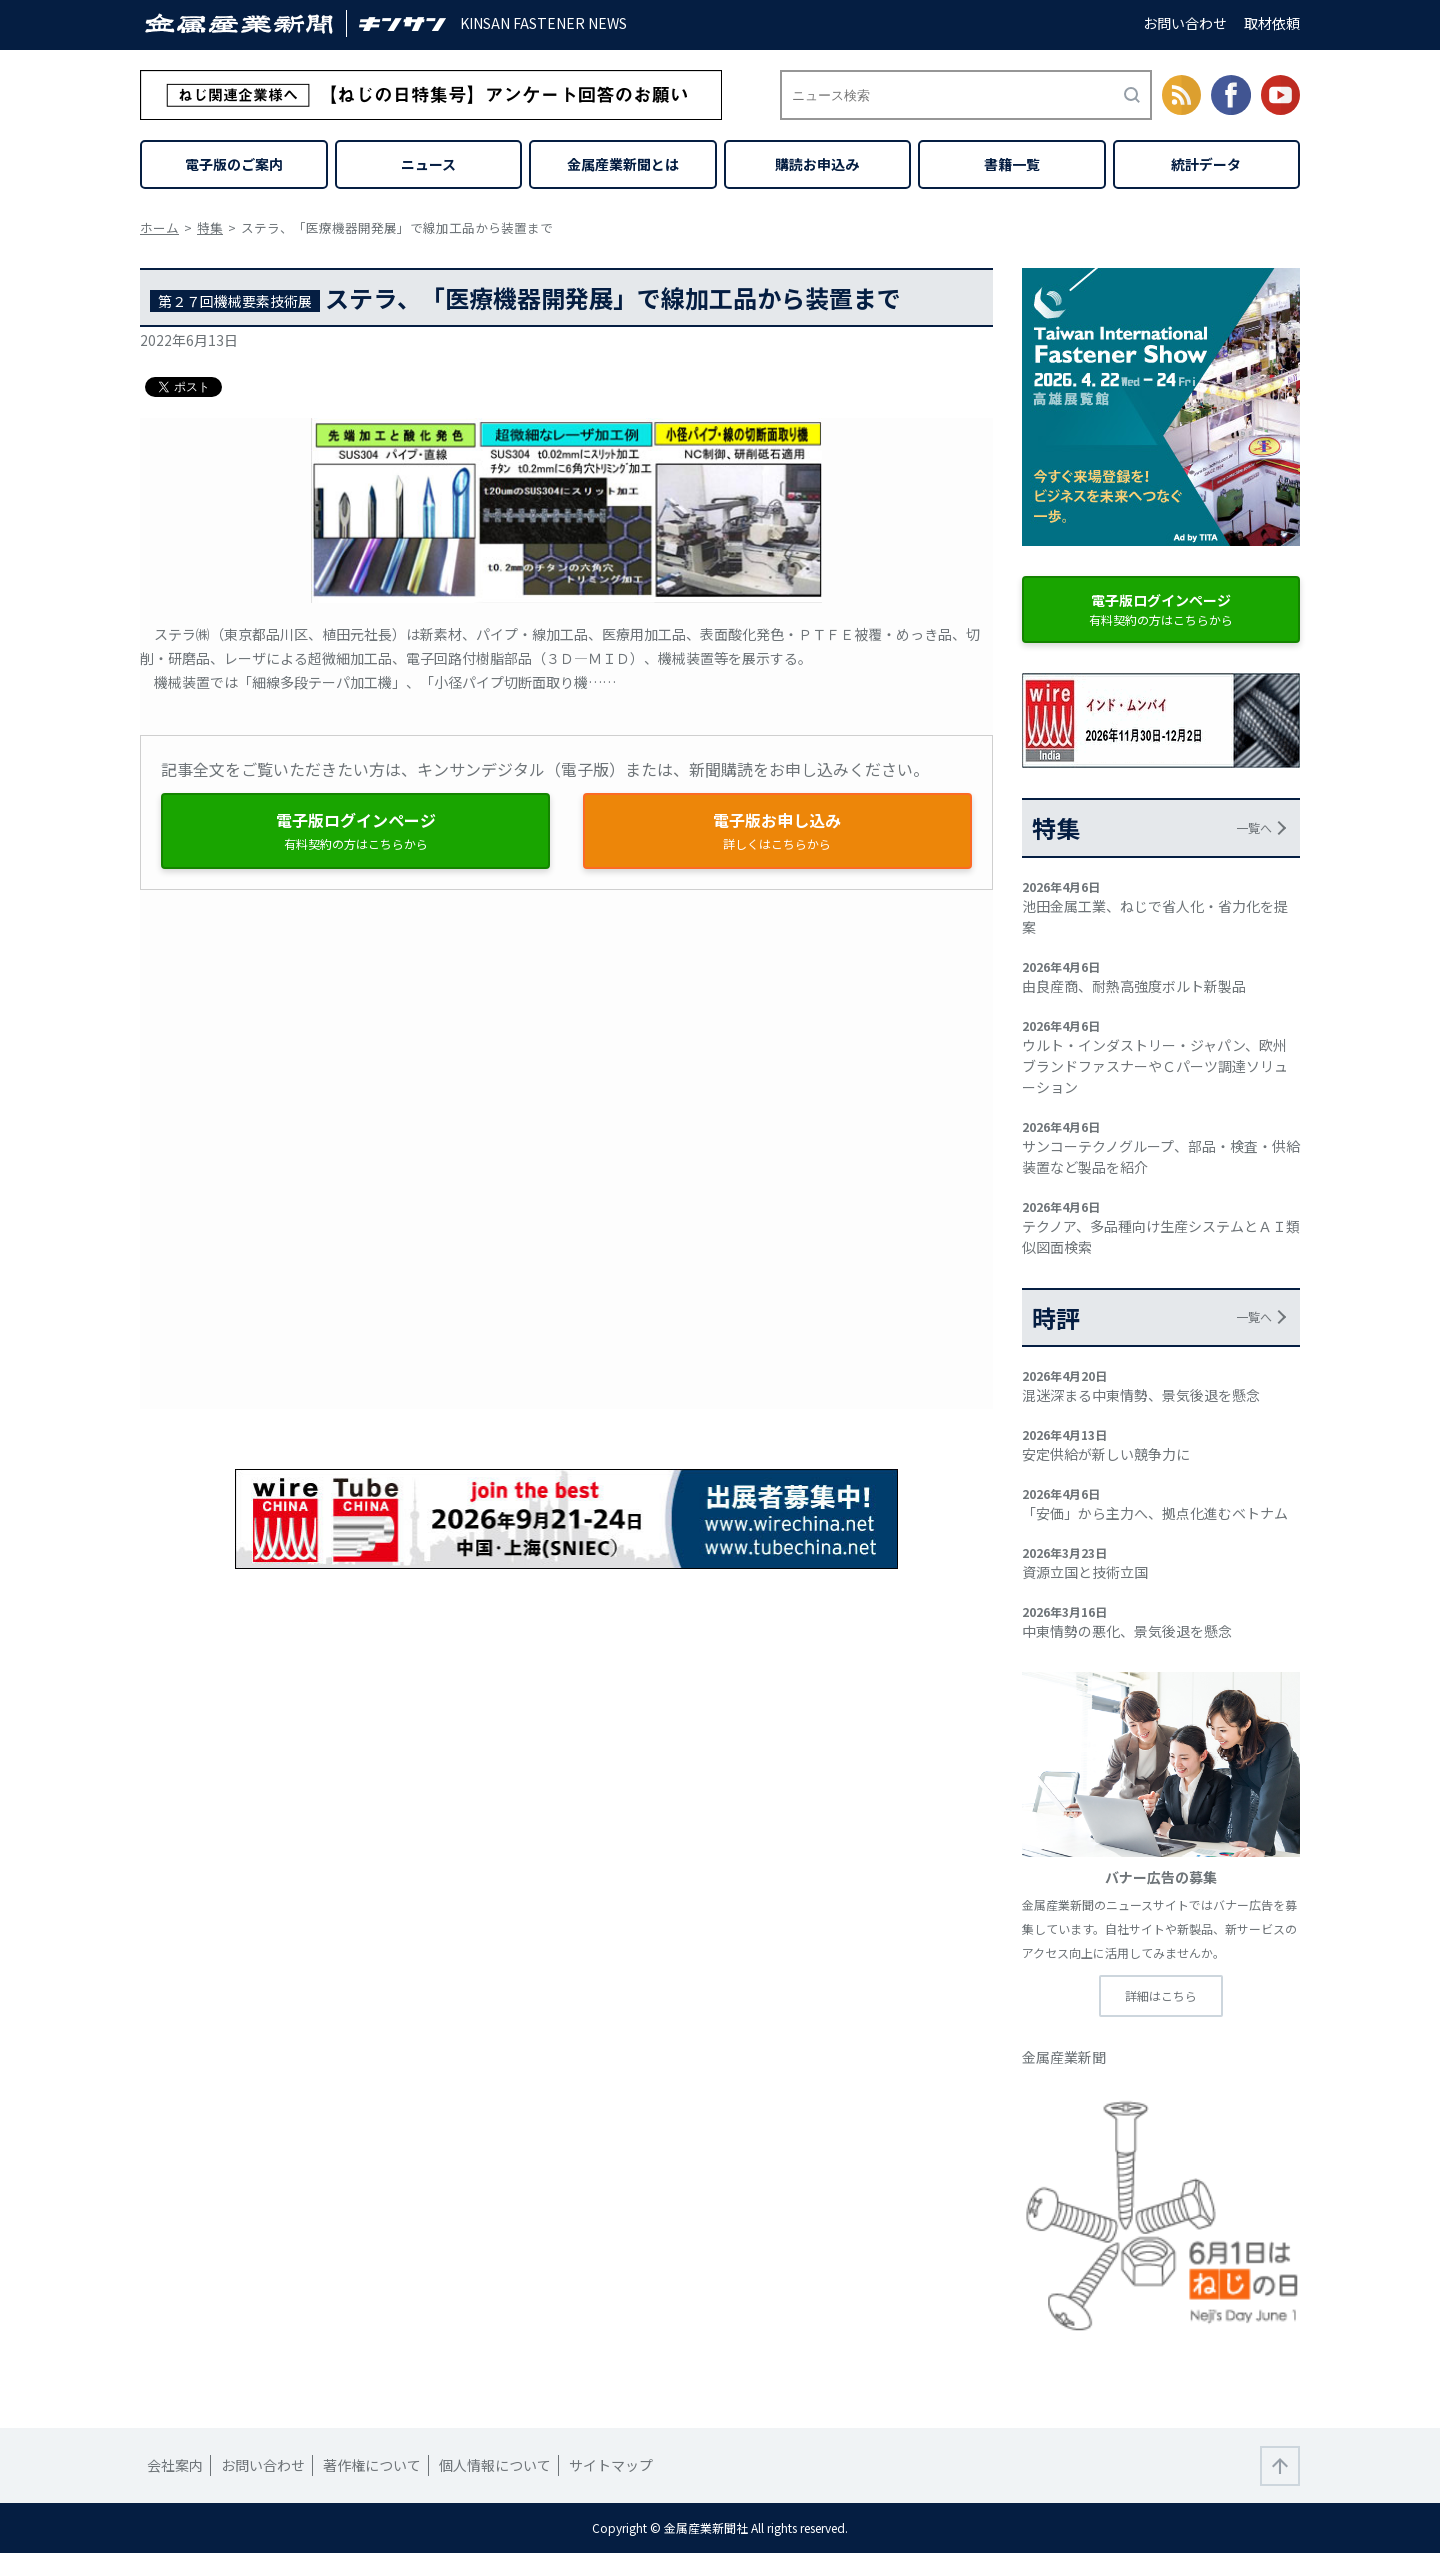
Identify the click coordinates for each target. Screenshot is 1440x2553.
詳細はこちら (1161, 1995)
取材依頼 (1272, 23)
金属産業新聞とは (623, 164)
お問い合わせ (1185, 23)
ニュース (428, 164)
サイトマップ (611, 2465)
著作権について (372, 2465)
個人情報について (495, 2465)
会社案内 (175, 2465)
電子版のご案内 (234, 164)
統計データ (1206, 164)
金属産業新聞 (1064, 2057)
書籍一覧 (1012, 164)
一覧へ (1254, 827)
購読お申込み (817, 164)
